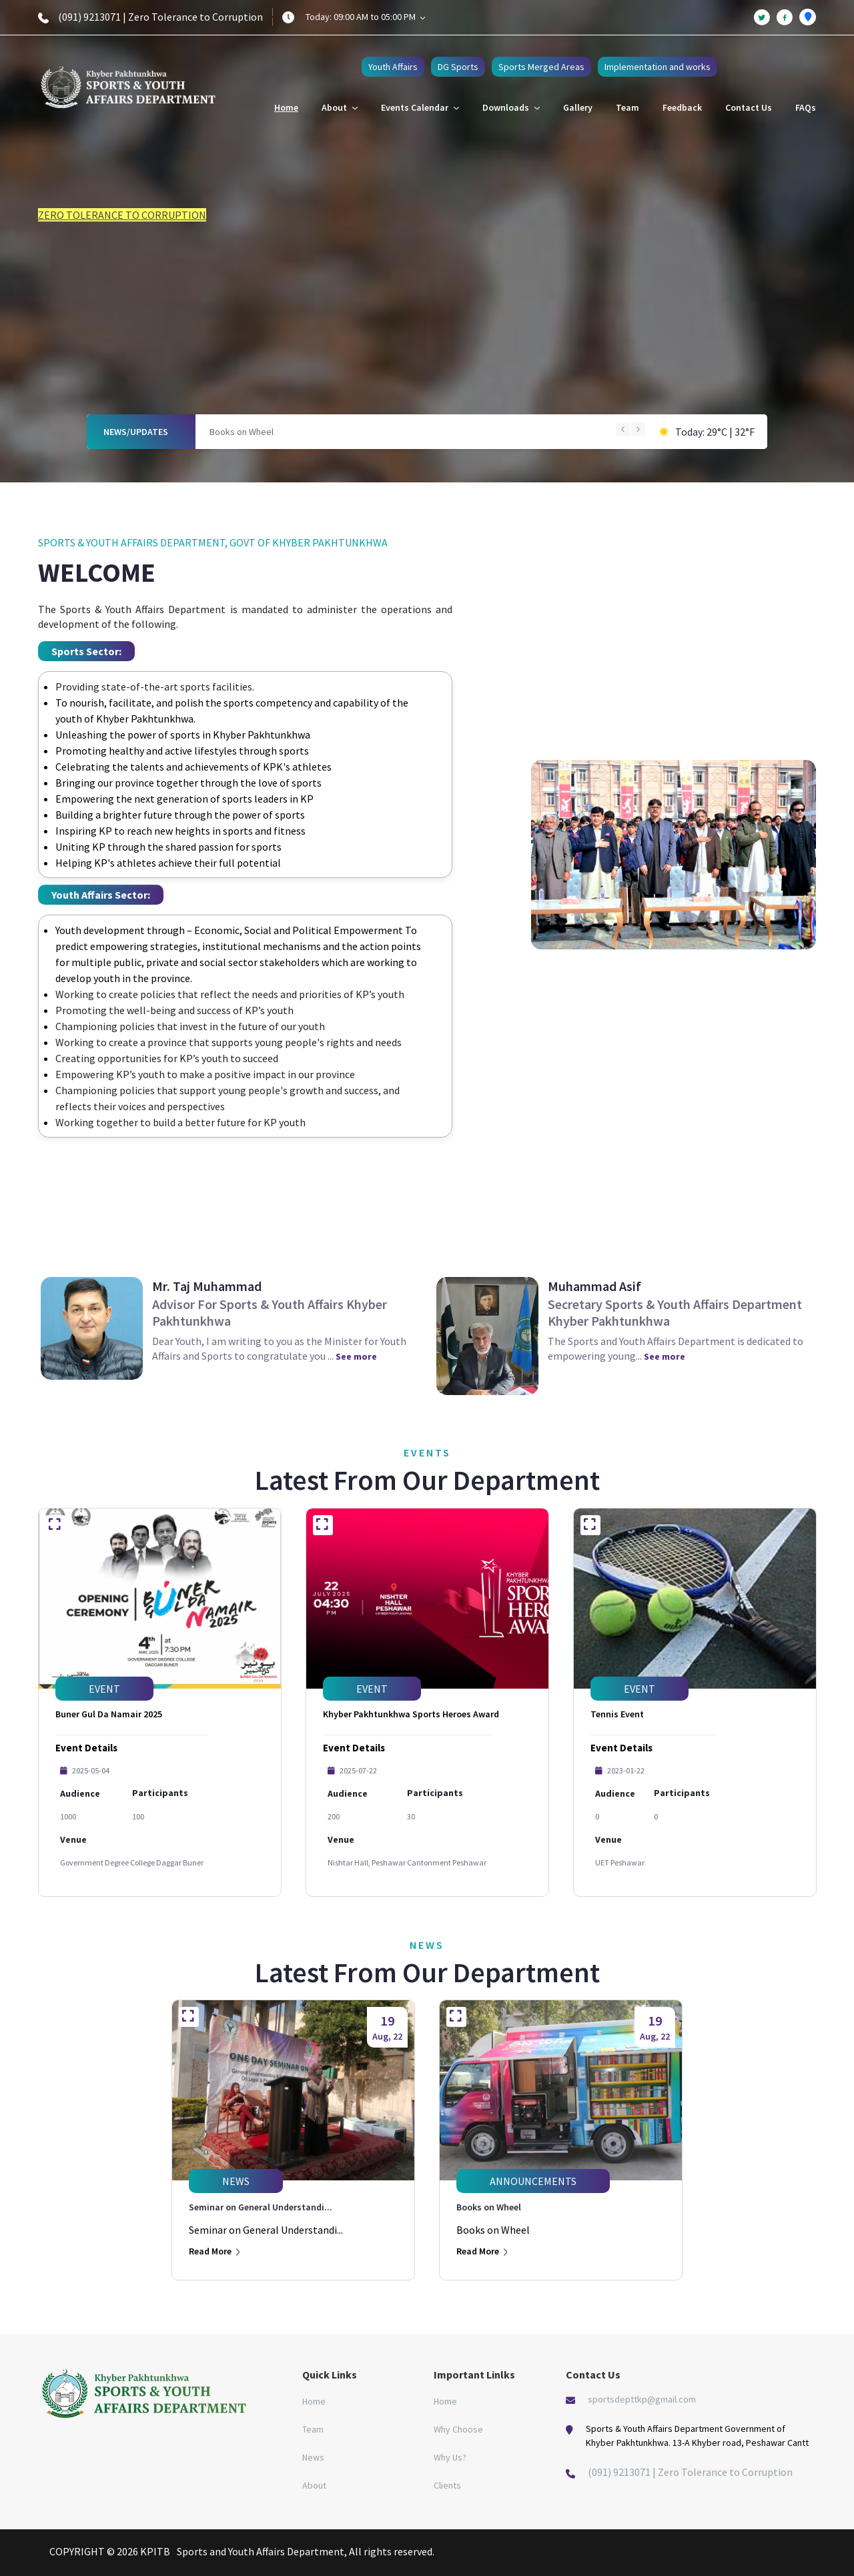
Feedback (682, 107)
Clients (447, 2485)
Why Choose (458, 2429)
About (314, 2485)
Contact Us (748, 107)
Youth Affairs (393, 67)
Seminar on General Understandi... (260, 2207)
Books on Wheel (241, 432)
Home (286, 107)
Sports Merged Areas (541, 67)
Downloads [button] (511, 107)
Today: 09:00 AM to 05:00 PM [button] (365, 17)
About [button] (340, 107)
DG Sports (458, 67)
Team (627, 107)
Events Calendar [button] (420, 107)
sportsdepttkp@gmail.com (642, 2399)
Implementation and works (657, 67)
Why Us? (450, 2457)
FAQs (805, 107)
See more (356, 1356)
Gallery (577, 107)
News (313, 2457)
